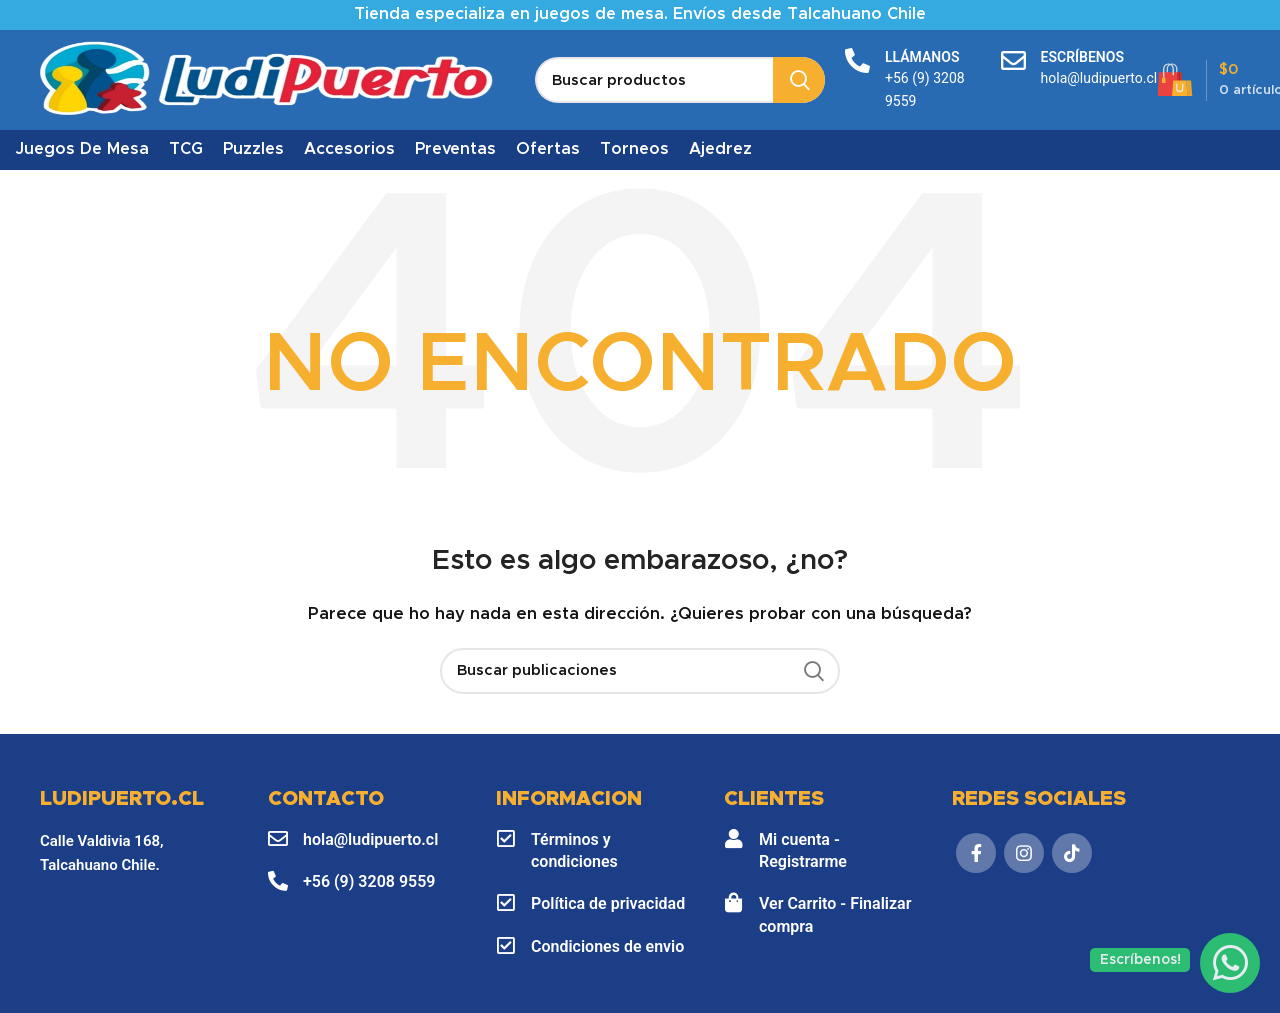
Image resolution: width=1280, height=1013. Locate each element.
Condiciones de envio (607, 946)
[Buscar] (680, 80)
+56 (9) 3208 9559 (369, 881)
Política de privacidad (608, 903)
